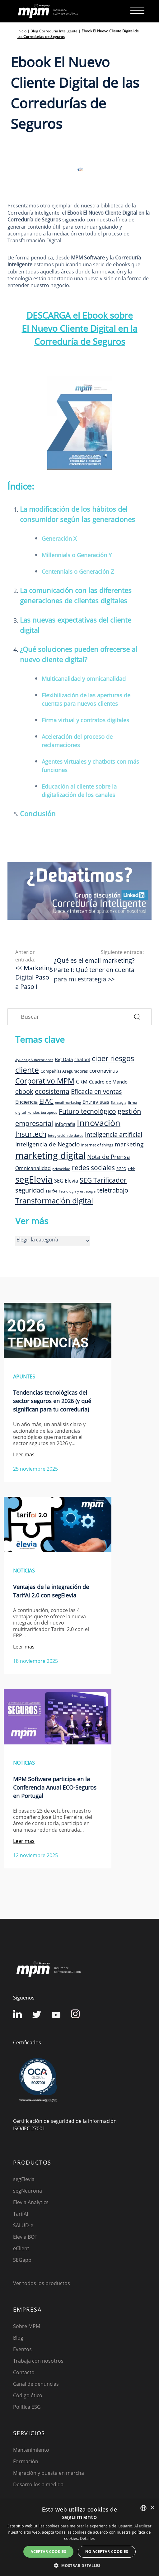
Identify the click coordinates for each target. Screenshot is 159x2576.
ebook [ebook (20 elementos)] (24, 1091)
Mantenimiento (31, 2449)
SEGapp (22, 2259)
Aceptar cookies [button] (48, 2551)
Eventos (22, 2349)
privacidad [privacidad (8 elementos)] (61, 1168)
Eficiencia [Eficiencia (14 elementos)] (26, 1101)
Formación (25, 2461)
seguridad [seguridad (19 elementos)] (29, 1190)
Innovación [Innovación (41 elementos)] (98, 1122)
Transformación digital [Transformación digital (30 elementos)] (54, 1200)
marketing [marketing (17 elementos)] (129, 1144)
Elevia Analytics (31, 2202)
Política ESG (27, 2406)
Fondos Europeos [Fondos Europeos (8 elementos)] (42, 1112)
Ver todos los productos (41, 2283)
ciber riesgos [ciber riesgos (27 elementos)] (113, 1058)
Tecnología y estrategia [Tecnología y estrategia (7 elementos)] (77, 1191)
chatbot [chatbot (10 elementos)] (82, 1059)
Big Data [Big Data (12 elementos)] (64, 1059)
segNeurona (27, 2190)
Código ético (27, 2395)
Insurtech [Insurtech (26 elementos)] (30, 1134)
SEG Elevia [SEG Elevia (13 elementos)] (66, 1180)
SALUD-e (23, 2225)
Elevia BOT (25, 2236)
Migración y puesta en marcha (48, 2472)
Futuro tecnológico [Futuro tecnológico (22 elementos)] (87, 1111)
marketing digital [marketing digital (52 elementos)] (50, 1155)
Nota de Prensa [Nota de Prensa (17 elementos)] (108, 1157)
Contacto (24, 2372)
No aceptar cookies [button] (106, 2551)
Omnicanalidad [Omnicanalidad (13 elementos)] (33, 1168)
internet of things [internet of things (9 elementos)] (97, 1145)
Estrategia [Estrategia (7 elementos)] (118, 1102)
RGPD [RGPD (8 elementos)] (121, 1168)
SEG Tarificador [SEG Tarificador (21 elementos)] (103, 1180)
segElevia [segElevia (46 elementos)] (34, 1179)
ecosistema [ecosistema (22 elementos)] (52, 1091)
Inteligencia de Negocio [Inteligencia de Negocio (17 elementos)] (47, 1144)
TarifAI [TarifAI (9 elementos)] (51, 1191)
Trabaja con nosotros (38, 2360)
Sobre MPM (26, 2326)
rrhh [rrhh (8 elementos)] (131, 1168)
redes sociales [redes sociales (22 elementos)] (93, 1167)
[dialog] (79, 2538)
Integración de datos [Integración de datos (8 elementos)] (65, 1135)
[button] (79, 2565)
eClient (21, 2248)
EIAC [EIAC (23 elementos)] (46, 1101)
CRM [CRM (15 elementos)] (81, 1081)
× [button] (152, 2508)
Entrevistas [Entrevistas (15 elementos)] (95, 1101)
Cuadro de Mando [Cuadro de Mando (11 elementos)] (108, 1082)
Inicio (21, 31)
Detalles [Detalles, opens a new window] (87, 2538)
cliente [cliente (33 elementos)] (27, 1069)
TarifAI (20, 2213)
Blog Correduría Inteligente (53, 31)
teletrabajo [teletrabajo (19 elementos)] (112, 1190)
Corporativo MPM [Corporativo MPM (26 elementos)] (44, 1081)
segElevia (24, 2179)
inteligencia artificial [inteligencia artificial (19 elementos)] (113, 1134)
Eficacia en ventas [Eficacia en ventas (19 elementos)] (96, 1091)
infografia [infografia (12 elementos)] (65, 1124)
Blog (18, 2337)
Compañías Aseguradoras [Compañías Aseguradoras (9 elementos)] (64, 1071)
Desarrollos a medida (38, 2484)
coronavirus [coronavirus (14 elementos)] (103, 1070)
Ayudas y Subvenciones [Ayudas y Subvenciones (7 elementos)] (34, 1060)
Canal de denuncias (36, 2383)
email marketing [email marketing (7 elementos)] (68, 1102)
